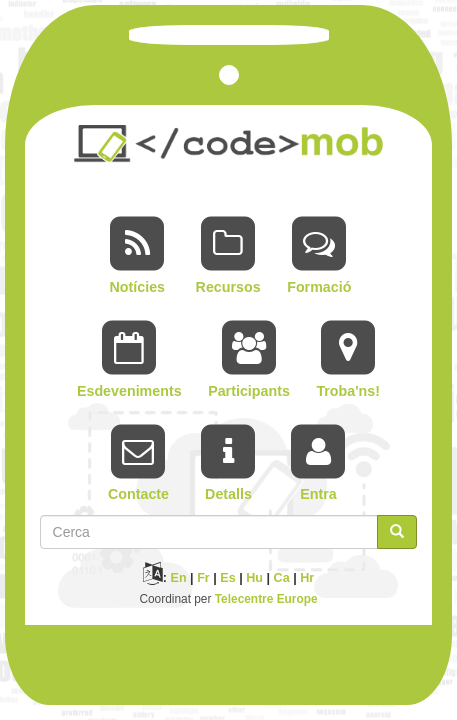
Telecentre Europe (266, 599)
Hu (254, 578)
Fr (203, 578)
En (179, 578)
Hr (307, 578)
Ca (282, 578)
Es (227, 578)
